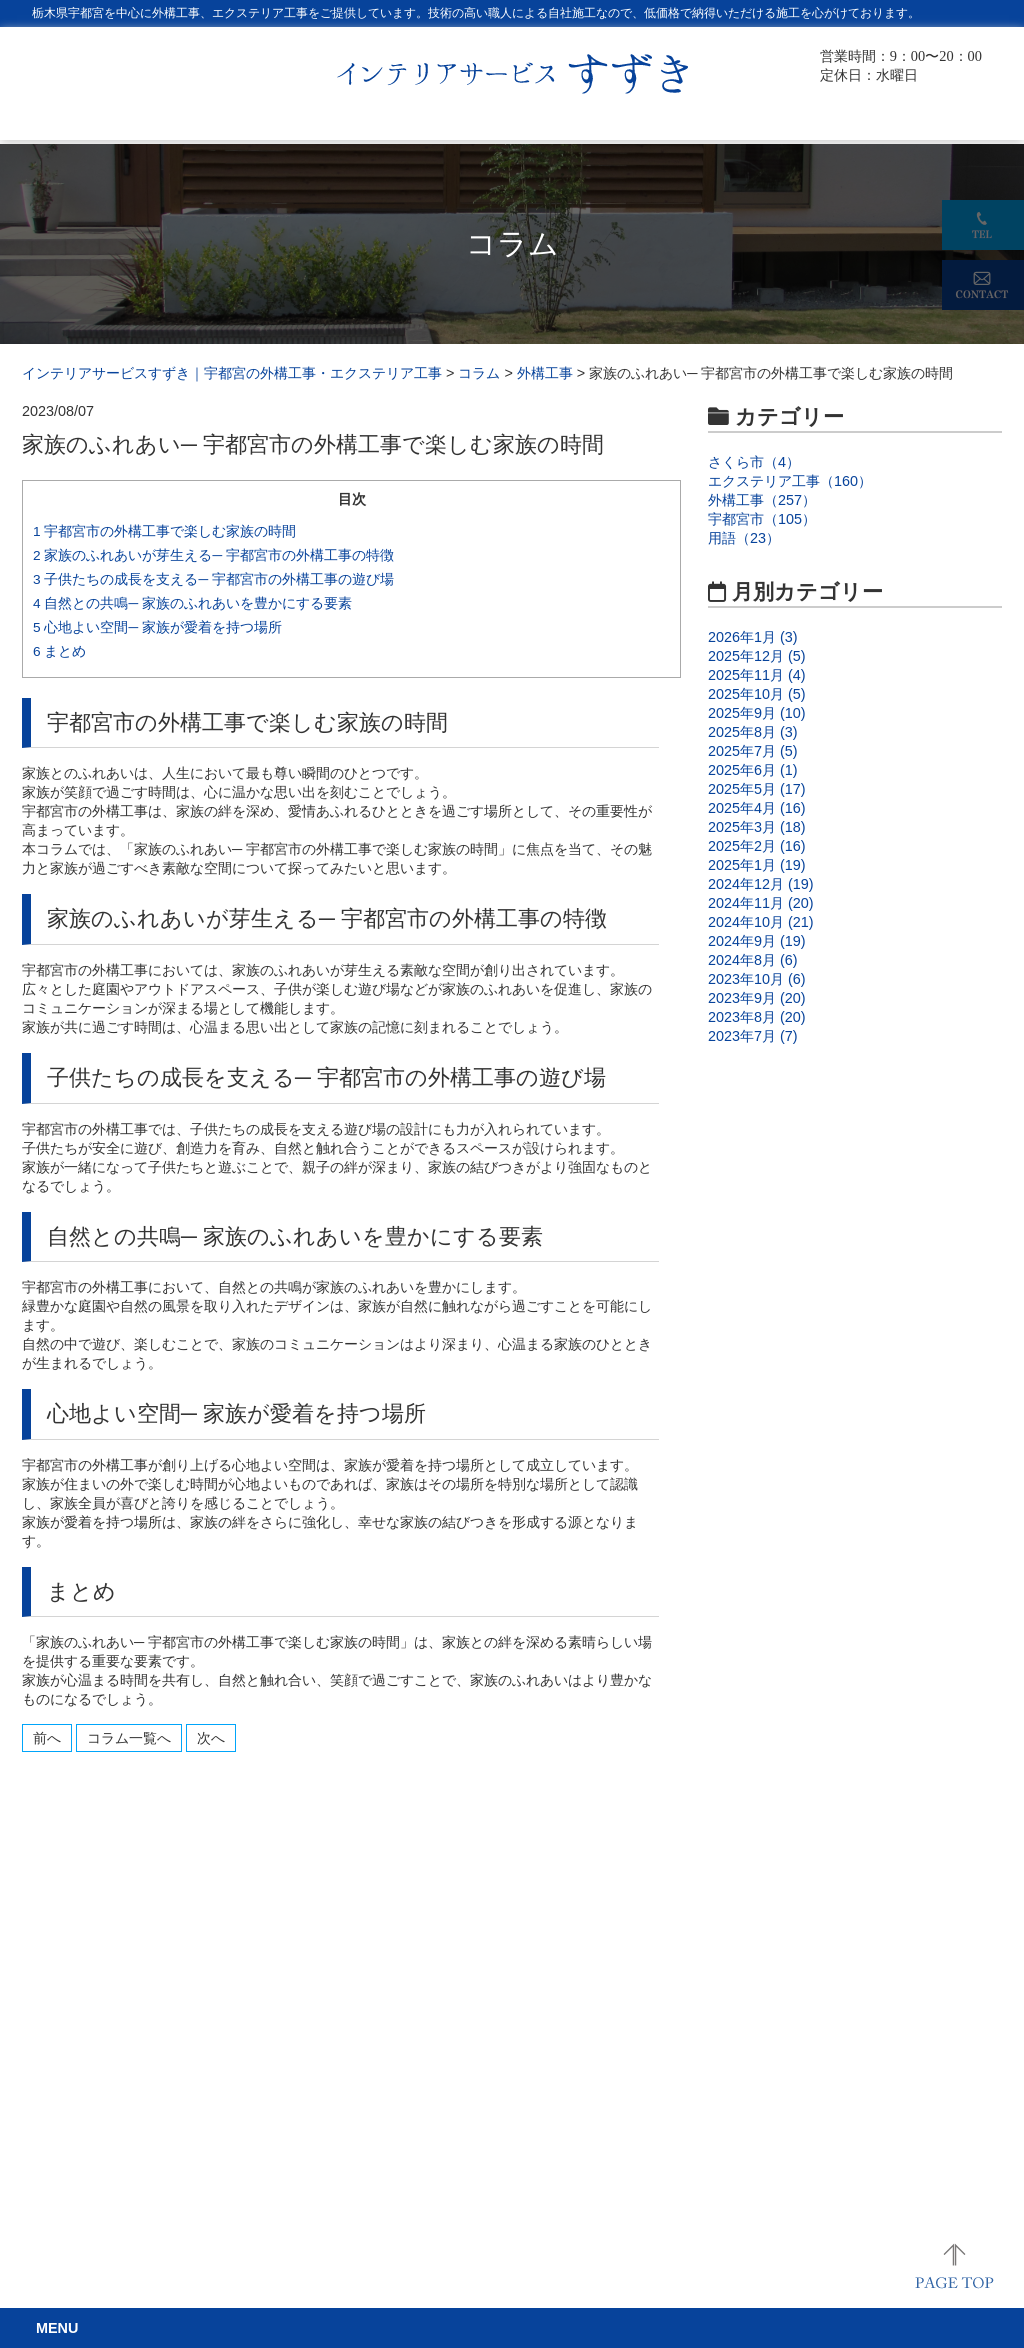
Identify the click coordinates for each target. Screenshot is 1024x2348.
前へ (47, 1738)
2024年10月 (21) (761, 922)
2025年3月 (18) (757, 827)
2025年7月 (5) (753, 751)
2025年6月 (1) (753, 770)
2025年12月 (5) (757, 656)
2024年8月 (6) (753, 960)
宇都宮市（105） (762, 519)
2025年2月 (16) (757, 846)
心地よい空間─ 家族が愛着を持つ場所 (157, 627)
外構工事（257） (762, 500)
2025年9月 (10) (757, 713)
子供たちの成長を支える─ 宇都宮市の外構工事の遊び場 (213, 579)
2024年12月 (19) (761, 884)
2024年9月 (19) (757, 941)
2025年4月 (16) (757, 808)
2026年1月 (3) (753, 637)
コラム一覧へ (129, 1738)
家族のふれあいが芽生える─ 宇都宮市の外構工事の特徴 (213, 555)
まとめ (59, 651)
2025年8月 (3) (753, 732)
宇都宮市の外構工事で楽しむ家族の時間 (164, 531)
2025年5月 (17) (757, 789)
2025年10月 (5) (757, 694)
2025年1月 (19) (757, 865)
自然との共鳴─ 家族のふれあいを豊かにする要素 (192, 603)
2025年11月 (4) (757, 675)
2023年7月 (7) (753, 1036)
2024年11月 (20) (761, 903)
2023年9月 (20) (757, 998)
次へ (211, 1738)
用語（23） (744, 538)
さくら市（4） (754, 462)
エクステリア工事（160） (790, 481)
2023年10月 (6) (757, 979)
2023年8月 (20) (757, 1017)
